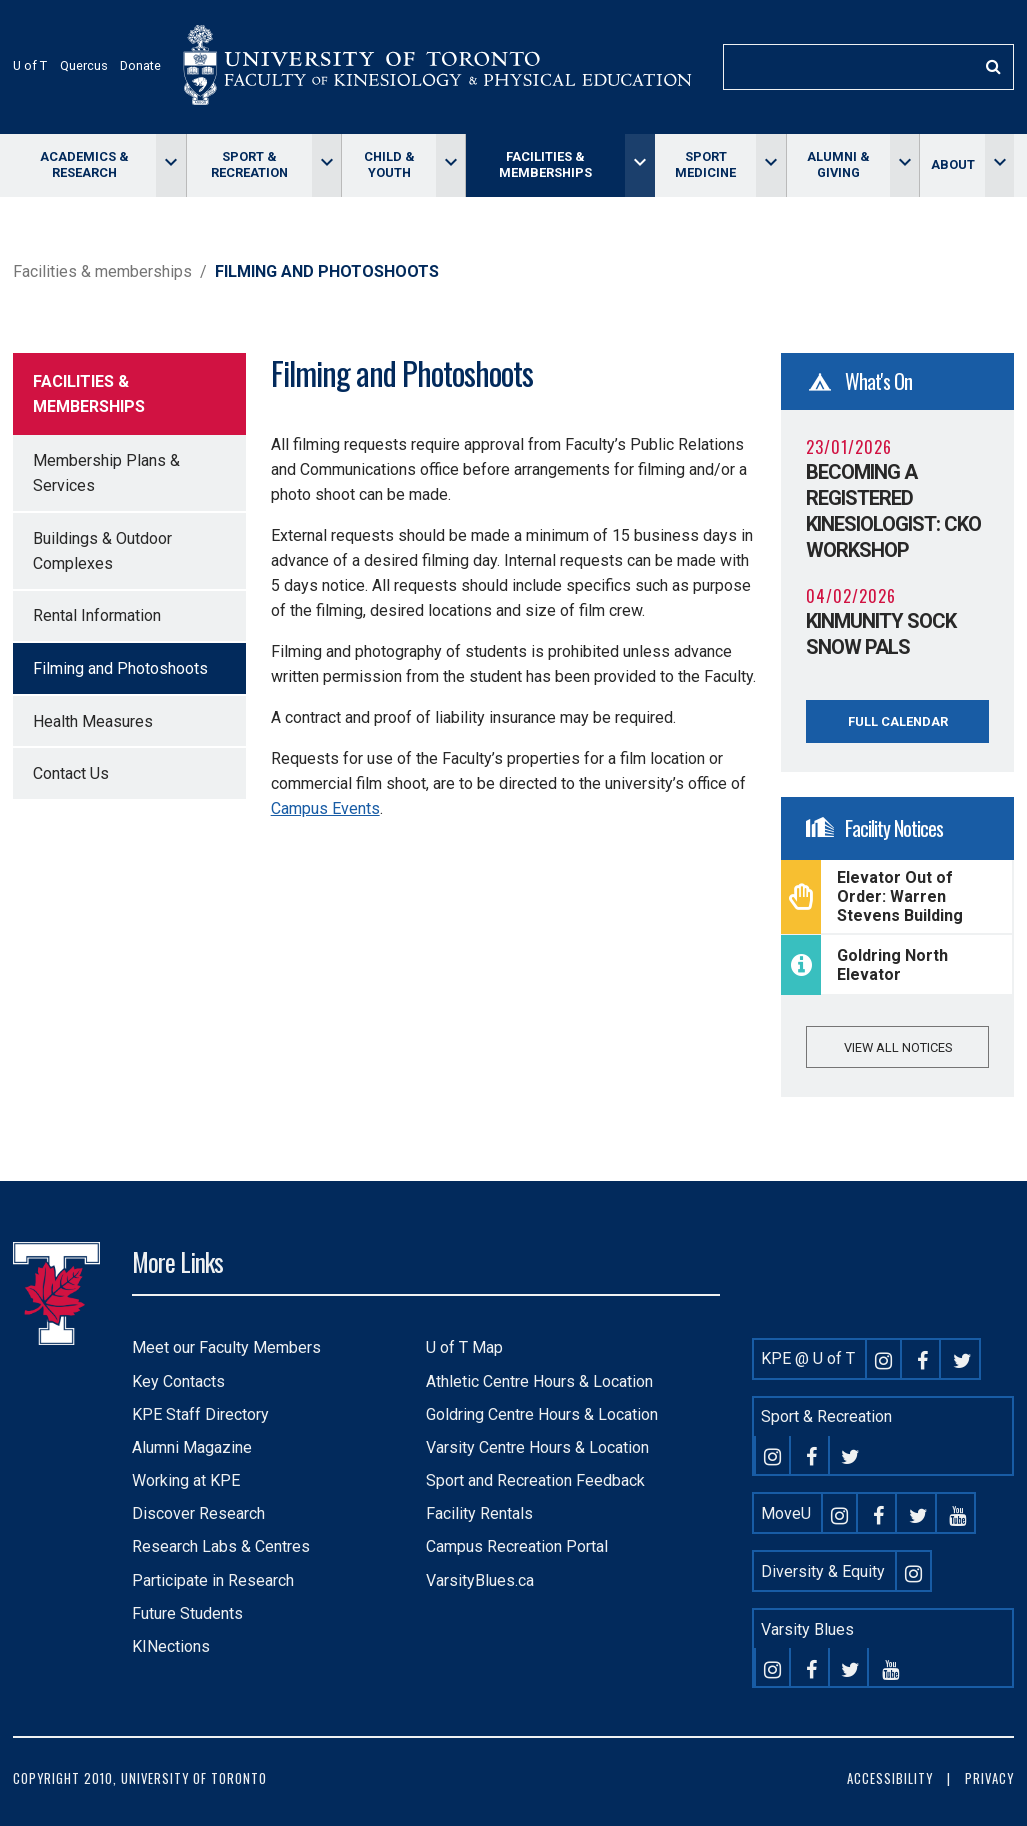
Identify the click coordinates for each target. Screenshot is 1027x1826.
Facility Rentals (479, 1513)
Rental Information (97, 615)
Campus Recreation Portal (517, 1546)
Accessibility (890, 1778)
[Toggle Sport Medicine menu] (770, 165)
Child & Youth (389, 164)
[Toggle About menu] (999, 165)
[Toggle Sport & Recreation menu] (326, 165)
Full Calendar (898, 721)
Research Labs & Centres (221, 1546)
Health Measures (93, 721)
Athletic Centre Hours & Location (539, 1381)
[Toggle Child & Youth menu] (450, 165)
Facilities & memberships (545, 164)
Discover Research (198, 1513)
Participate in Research (213, 1580)
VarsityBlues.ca (480, 1580)
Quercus (84, 65)
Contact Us (71, 773)
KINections (171, 1646)
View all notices (898, 1047)
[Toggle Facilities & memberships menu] (639, 165)
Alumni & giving (838, 164)
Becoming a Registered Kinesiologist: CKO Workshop (893, 511)
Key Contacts (178, 1381)
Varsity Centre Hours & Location (537, 1447)
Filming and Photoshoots (120, 668)
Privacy (989, 1778)
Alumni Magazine (192, 1447)
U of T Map (464, 1347)
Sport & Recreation (249, 164)
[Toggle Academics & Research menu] (170, 165)
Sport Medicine (705, 164)
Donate (140, 65)
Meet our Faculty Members (226, 1347)
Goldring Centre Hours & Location (542, 1414)
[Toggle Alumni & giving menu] (904, 165)
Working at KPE (186, 1480)
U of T (30, 65)
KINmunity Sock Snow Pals (881, 634)
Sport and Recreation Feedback (535, 1480)
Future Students (187, 1613)
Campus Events (325, 808)
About (953, 164)
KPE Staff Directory (200, 1414)
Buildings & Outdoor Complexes (102, 551)
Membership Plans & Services (106, 473)
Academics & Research (84, 164)
